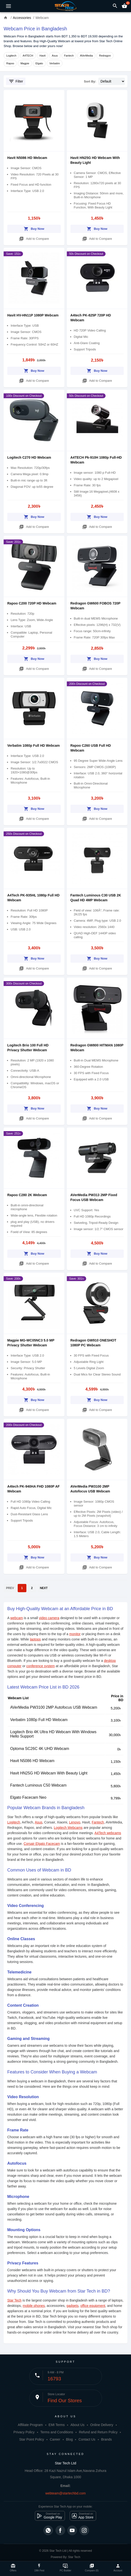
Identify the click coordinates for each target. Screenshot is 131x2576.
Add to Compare (34, 238)
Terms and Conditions (56, 2432)
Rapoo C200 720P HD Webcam (31, 603)
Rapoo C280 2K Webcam (27, 1195)
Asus (55, 55)
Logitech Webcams (68, 1828)
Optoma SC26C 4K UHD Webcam (39, 1749)
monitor (75, 1634)
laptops (35, 1639)
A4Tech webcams (107, 1833)
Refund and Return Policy (98, 2432)
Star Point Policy (31, 2439)
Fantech (69, 55)
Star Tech (14, 2300)
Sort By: (90, 81)
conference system (40, 1666)
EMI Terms (57, 2425)
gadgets (72, 2306)
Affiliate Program (30, 2425)
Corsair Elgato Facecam (41, 1844)
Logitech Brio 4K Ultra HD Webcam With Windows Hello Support (53, 1734)
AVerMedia (86, 55)
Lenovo (74, 1822)
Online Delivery (101, 2425)
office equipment (92, 2306)
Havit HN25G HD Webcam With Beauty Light (48, 1773)
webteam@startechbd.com (65, 2493)
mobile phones (34, 2306)
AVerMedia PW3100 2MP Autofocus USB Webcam (53, 1707)
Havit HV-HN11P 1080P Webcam (33, 315)
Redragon (105, 55)
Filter (15, 81)
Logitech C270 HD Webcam (29, 457)
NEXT (44, 1588)
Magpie (24, 63)
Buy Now (34, 228)
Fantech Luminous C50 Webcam (38, 1785)
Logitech (11, 55)
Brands (106, 2439)
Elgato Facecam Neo (28, 1797)
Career (55, 2439)
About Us (77, 2425)
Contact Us (86, 2439)
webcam (16, 1618)
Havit (42, 55)
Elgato (39, 63)
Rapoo (10, 63)
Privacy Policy (24, 2432)
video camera (49, 1618)
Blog (69, 2439)
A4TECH (28, 55)
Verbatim (54, 63)
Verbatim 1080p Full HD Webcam (33, 745)
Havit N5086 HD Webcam (27, 158)
